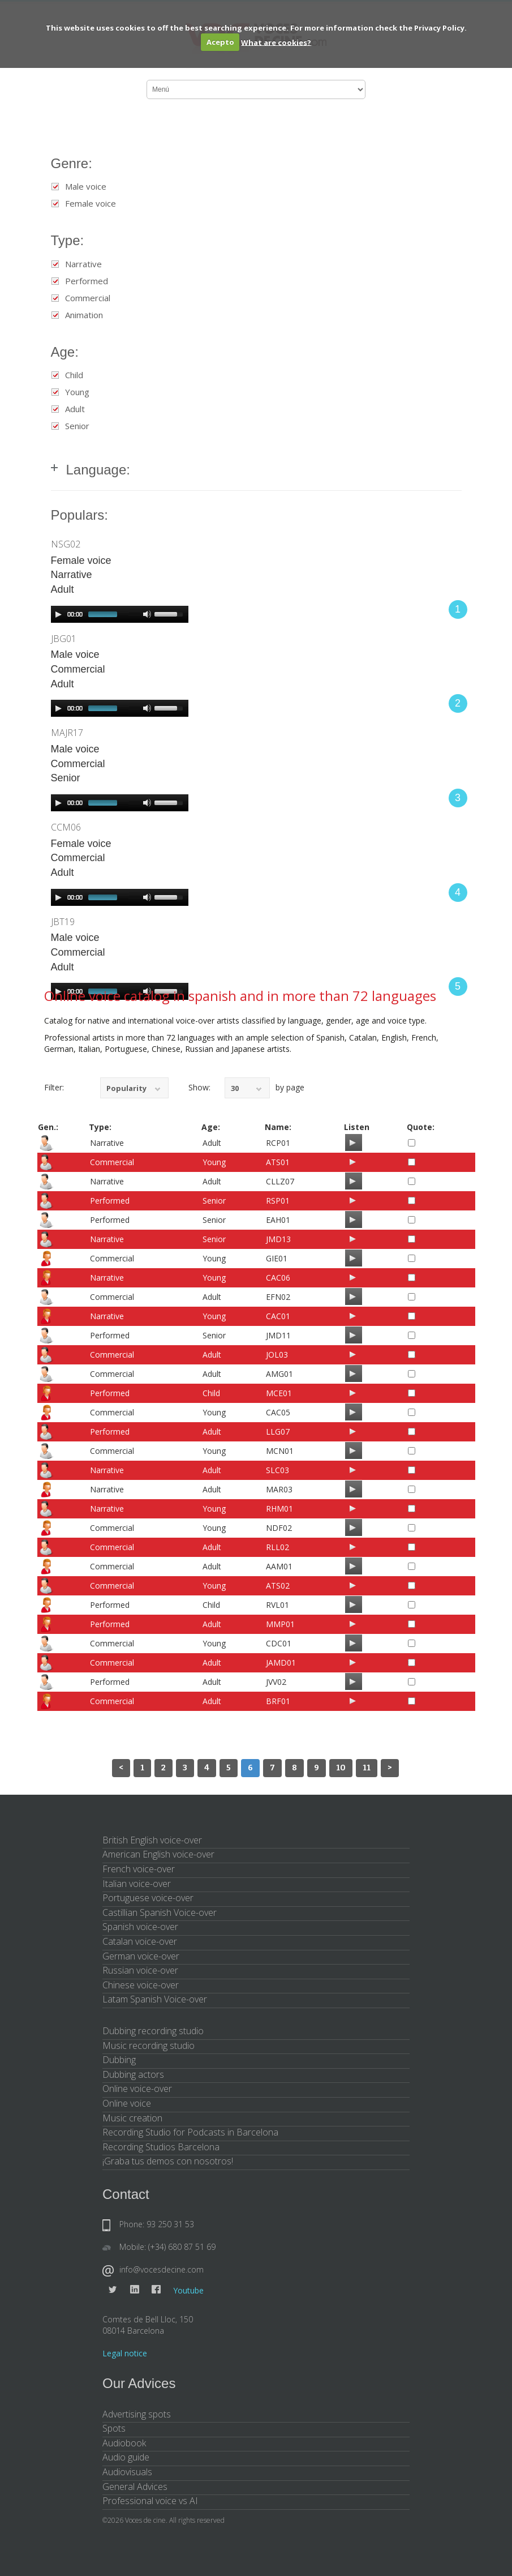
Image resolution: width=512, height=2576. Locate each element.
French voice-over (138, 1869)
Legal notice (124, 2353)
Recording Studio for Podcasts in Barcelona (190, 2132)
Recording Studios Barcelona (161, 2147)
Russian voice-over (140, 1970)
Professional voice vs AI (150, 2500)
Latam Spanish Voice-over (154, 1999)
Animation (84, 315)
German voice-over (140, 1956)
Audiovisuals (127, 2472)
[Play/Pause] (352, 1142)
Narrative (83, 264)
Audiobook (124, 2443)
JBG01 (63, 638)
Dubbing (119, 2059)
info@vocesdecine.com (161, 2269)
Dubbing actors (133, 2074)
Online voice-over (137, 2088)
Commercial (87, 298)
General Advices (134, 2486)
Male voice (85, 186)
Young (77, 392)
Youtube (188, 2290)
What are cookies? (276, 42)
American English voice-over (158, 1854)
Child (74, 375)
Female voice (90, 203)
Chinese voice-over (140, 1985)
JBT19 (63, 921)
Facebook (156, 2289)
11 (367, 1768)
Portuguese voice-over (147, 1898)
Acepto (220, 42)
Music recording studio (148, 2045)
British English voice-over (152, 1840)
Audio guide (125, 2457)
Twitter (113, 2289)
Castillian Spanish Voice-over (159, 1912)
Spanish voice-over (140, 1926)
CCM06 (66, 827)
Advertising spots (136, 2414)
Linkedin (134, 2289)
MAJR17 (67, 732)
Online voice (126, 2103)
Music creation (132, 2118)
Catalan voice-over (139, 1941)
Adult (75, 409)
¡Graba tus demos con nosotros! (167, 2161)
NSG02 (65, 544)
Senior (77, 426)
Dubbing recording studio (153, 2031)
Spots (114, 2428)
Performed (86, 281)
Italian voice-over (136, 1883)
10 (341, 1768)
